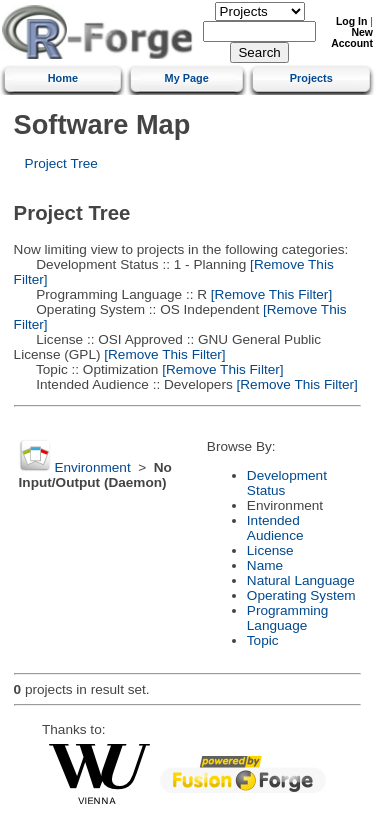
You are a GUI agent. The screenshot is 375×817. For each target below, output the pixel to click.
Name (265, 565)
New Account (352, 38)
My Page (187, 78)
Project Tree (61, 163)
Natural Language (301, 580)
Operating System (301, 595)
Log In (351, 21)
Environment (92, 467)
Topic (263, 640)
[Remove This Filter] (269, 294)
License (270, 550)
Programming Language (288, 618)
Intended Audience (275, 528)
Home (63, 78)
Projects (311, 78)
